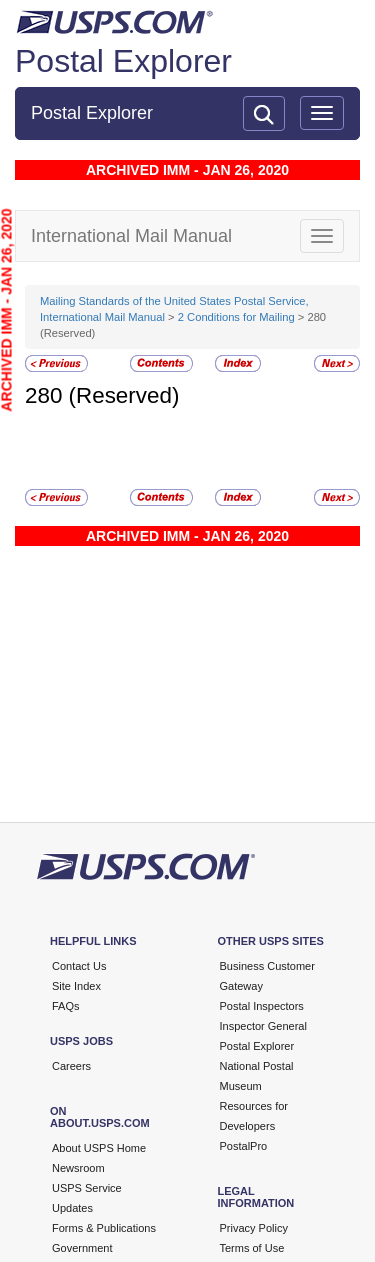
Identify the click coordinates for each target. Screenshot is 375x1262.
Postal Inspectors (262, 1006)
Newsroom (78, 1168)
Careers (71, 1066)
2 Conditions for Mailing (236, 317)
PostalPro (244, 1146)
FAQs (66, 1006)
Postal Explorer (123, 61)
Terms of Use (252, 1248)
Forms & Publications (104, 1228)
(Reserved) (124, 395)
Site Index (76, 986)
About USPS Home (99, 1148)
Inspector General (263, 1026)
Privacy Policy (254, 1228)
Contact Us (79, 966)
